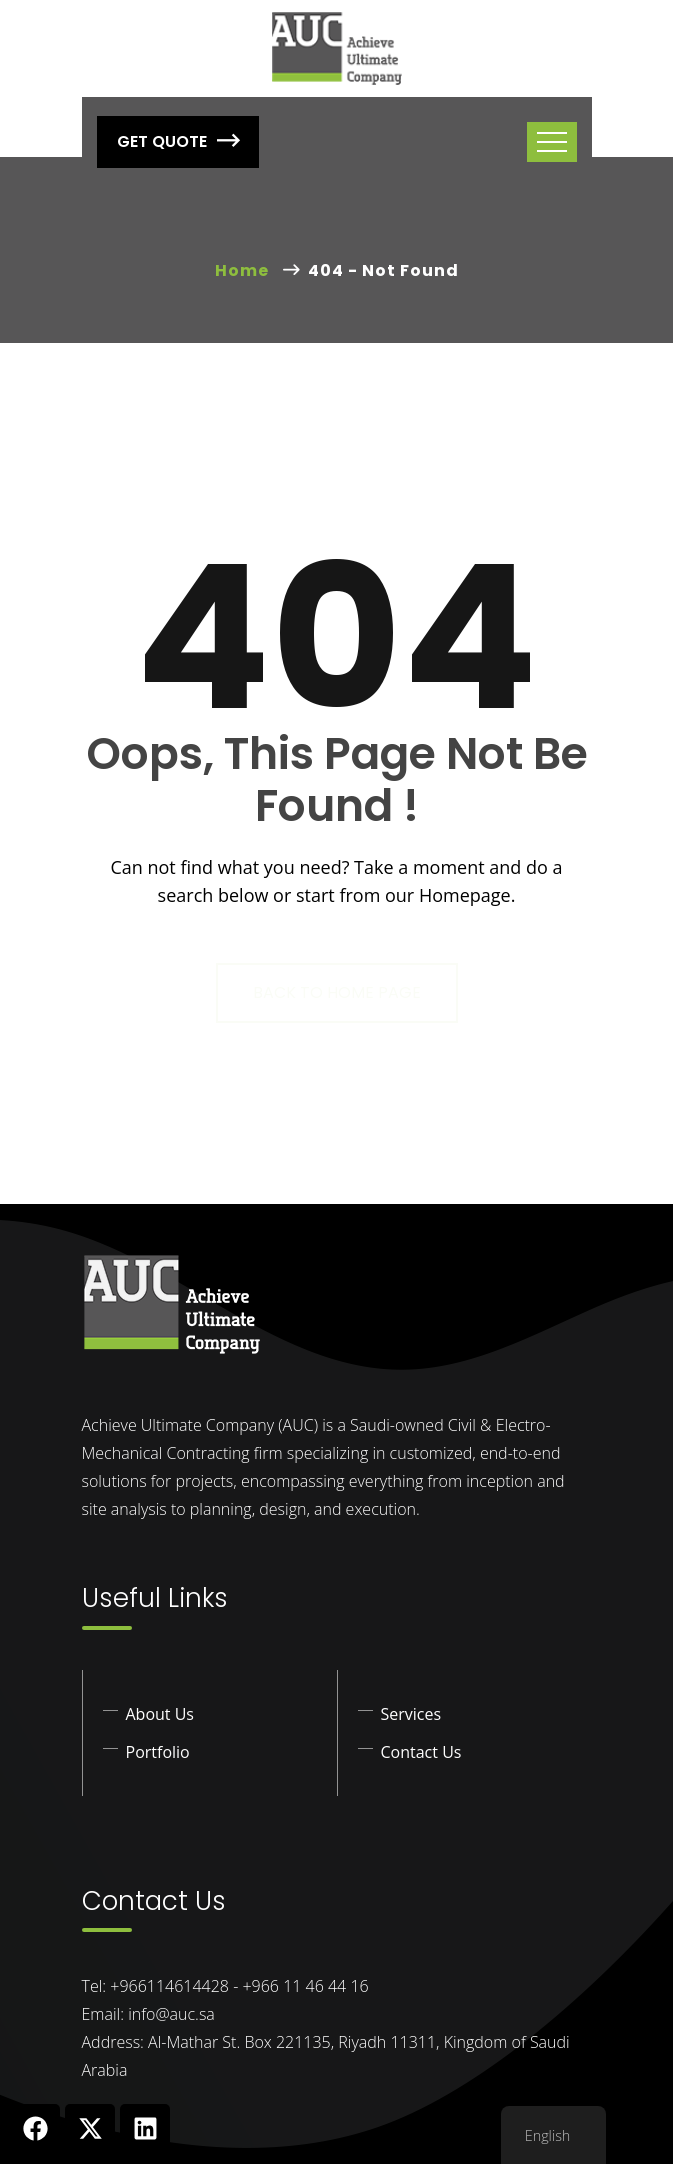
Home (246, 270)
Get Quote (178, 141)
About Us (160, 1714)
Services (411, 1714)
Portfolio (158, 1752)
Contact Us (421, 1752)
